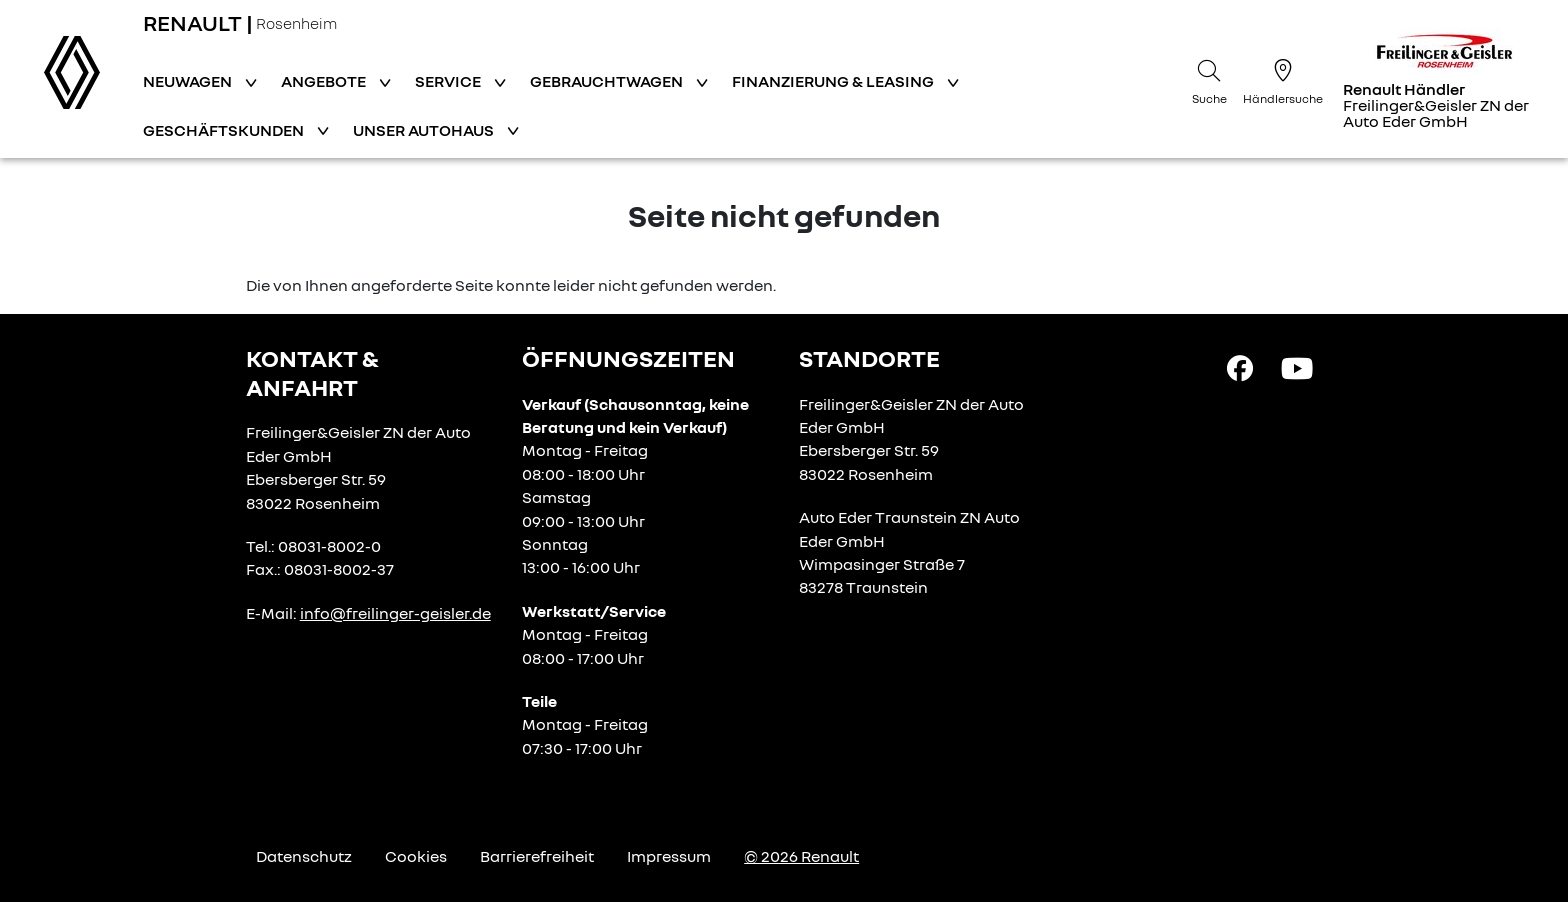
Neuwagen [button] (189, 81)
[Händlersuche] (1283, 79)
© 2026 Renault (801, 856)
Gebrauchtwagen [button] (608, 81)
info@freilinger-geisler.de (395, 613)
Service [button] (449, 81)
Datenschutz (304, 856)
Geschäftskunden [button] (225, 130)
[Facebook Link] (1240, 367)
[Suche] (1209, 79)
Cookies (416, 856)
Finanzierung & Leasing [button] (834, 81)
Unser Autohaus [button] (425, 130)
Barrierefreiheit (537, 856)
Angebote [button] (325, 81)
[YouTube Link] (1297, 367)
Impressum (669, 856)
